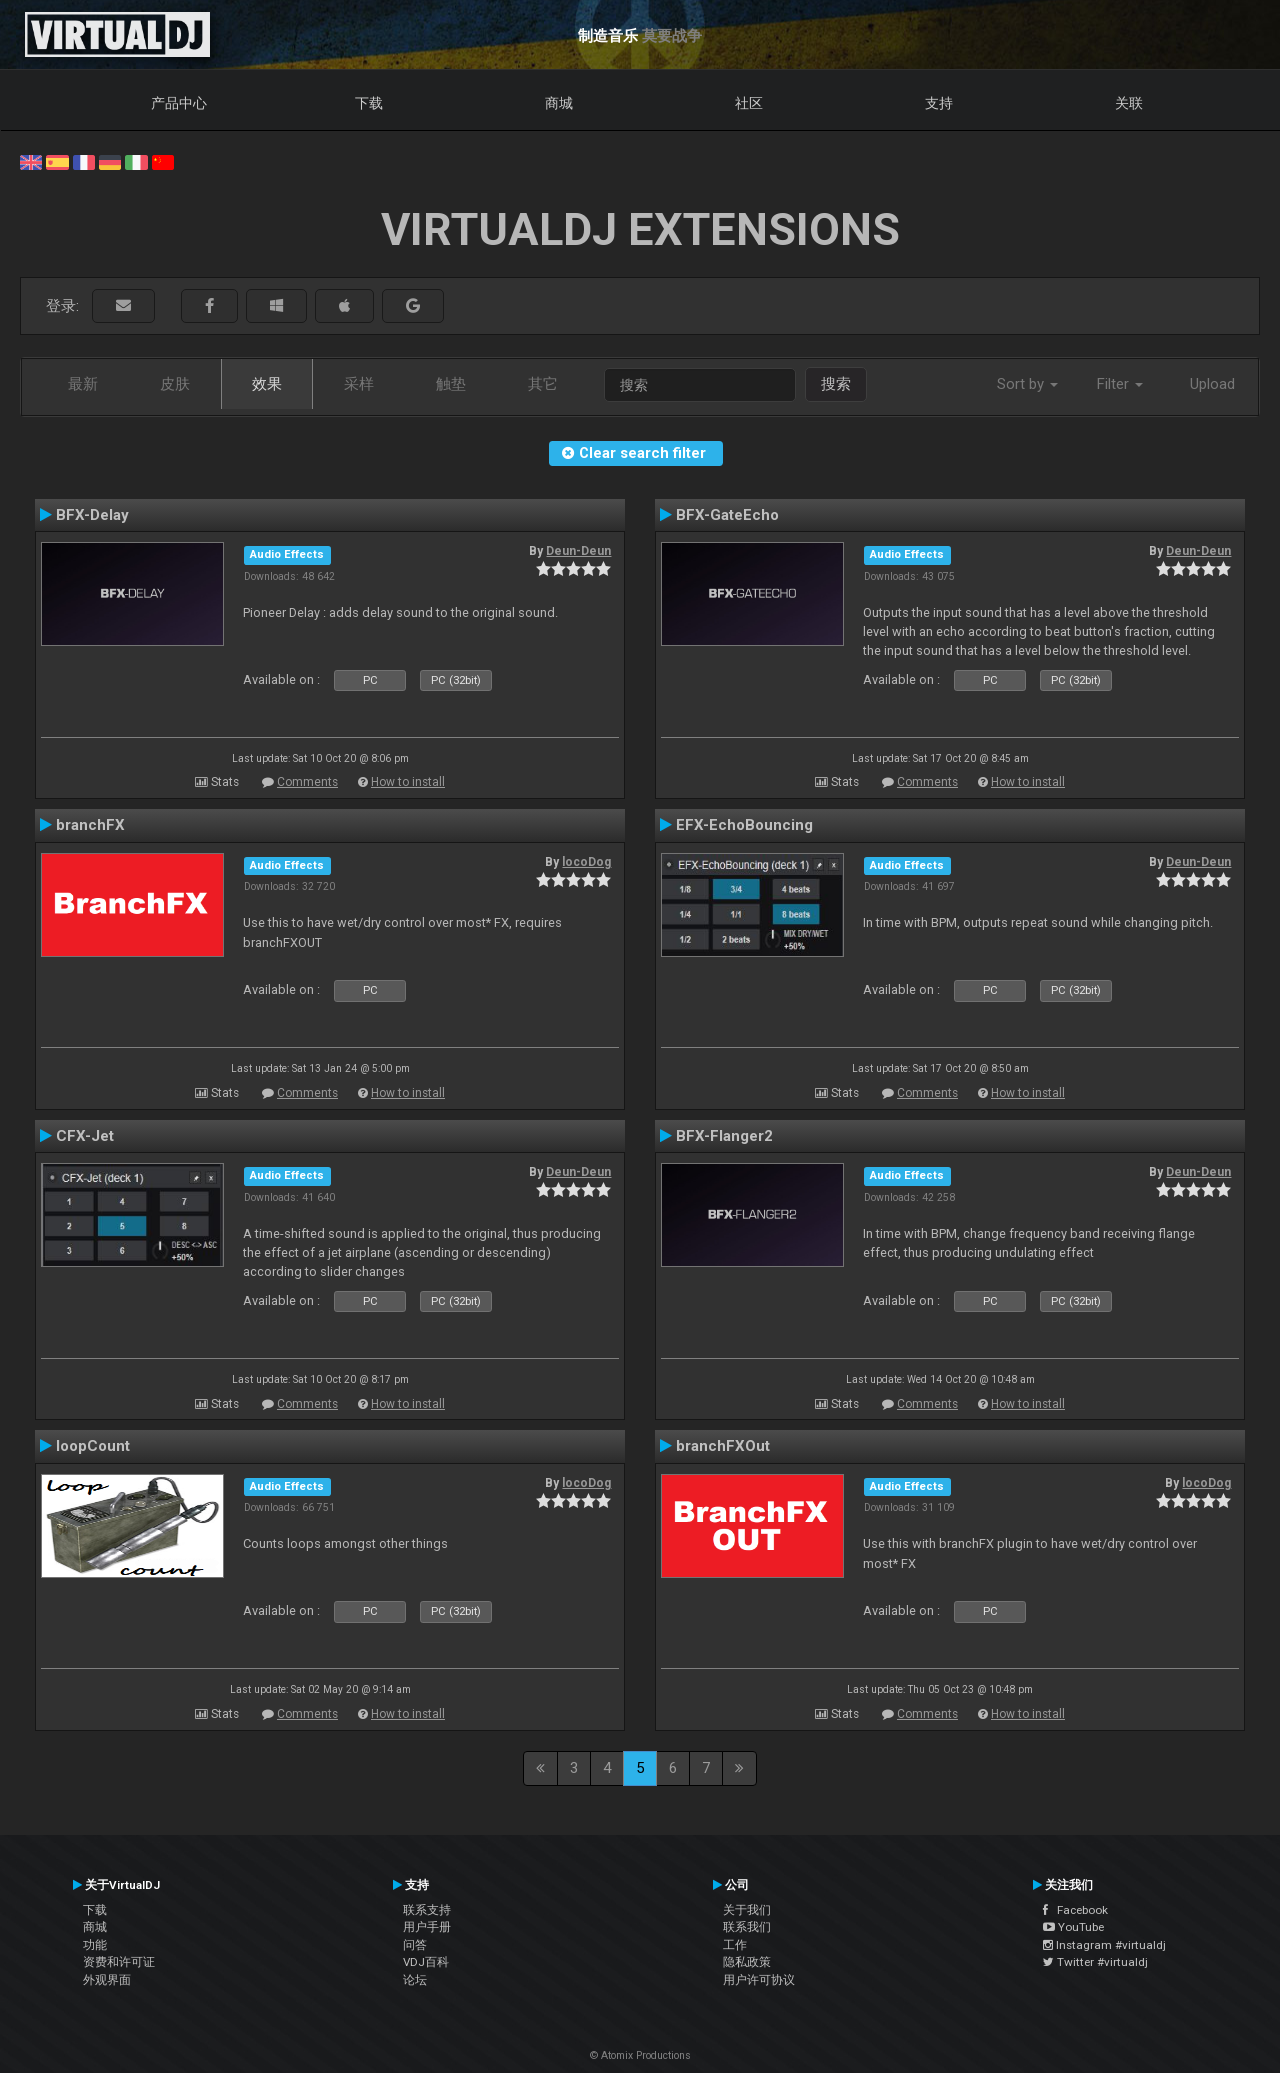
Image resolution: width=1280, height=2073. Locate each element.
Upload (1212, 384)
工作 (735, 1945)
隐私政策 (747, 1962)
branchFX (90, 825)
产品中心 (179, 103)
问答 (415, 1945)
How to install (408, 782)
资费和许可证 (119, 1962)
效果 (267, 384)
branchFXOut (723, 1446)
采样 (359, 384)
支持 (939, 103)
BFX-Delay (92, 515)
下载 (369, 103)
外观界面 (107, 1980)
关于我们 (747, 1910)
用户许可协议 (759, 1980)
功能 (95, 1945)
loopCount (93, 1446)
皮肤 (175, 384)
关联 (1129, 103)
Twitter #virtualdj (1095, 1962)
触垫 (451, 384)
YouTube (1073, 1927)
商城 (559, 103)
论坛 (415, 1980)
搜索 (836, 384)
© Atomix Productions (640, 2055)
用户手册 (427, 1927)
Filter (1120, 384)
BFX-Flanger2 (724, 1136)
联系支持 (427, 1910)
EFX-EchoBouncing (744, 825)
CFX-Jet (85, 1136)
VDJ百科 (426, 1962)
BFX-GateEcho (727, 515)
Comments (307, 782)
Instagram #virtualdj (1104, 1945)
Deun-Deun (578, 551)
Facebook (1075, 1910)
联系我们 (747, 1927)
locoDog (586, 862)
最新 (83, 384)
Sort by (1027, 384)
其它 (543, 384)
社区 (749, 103)
